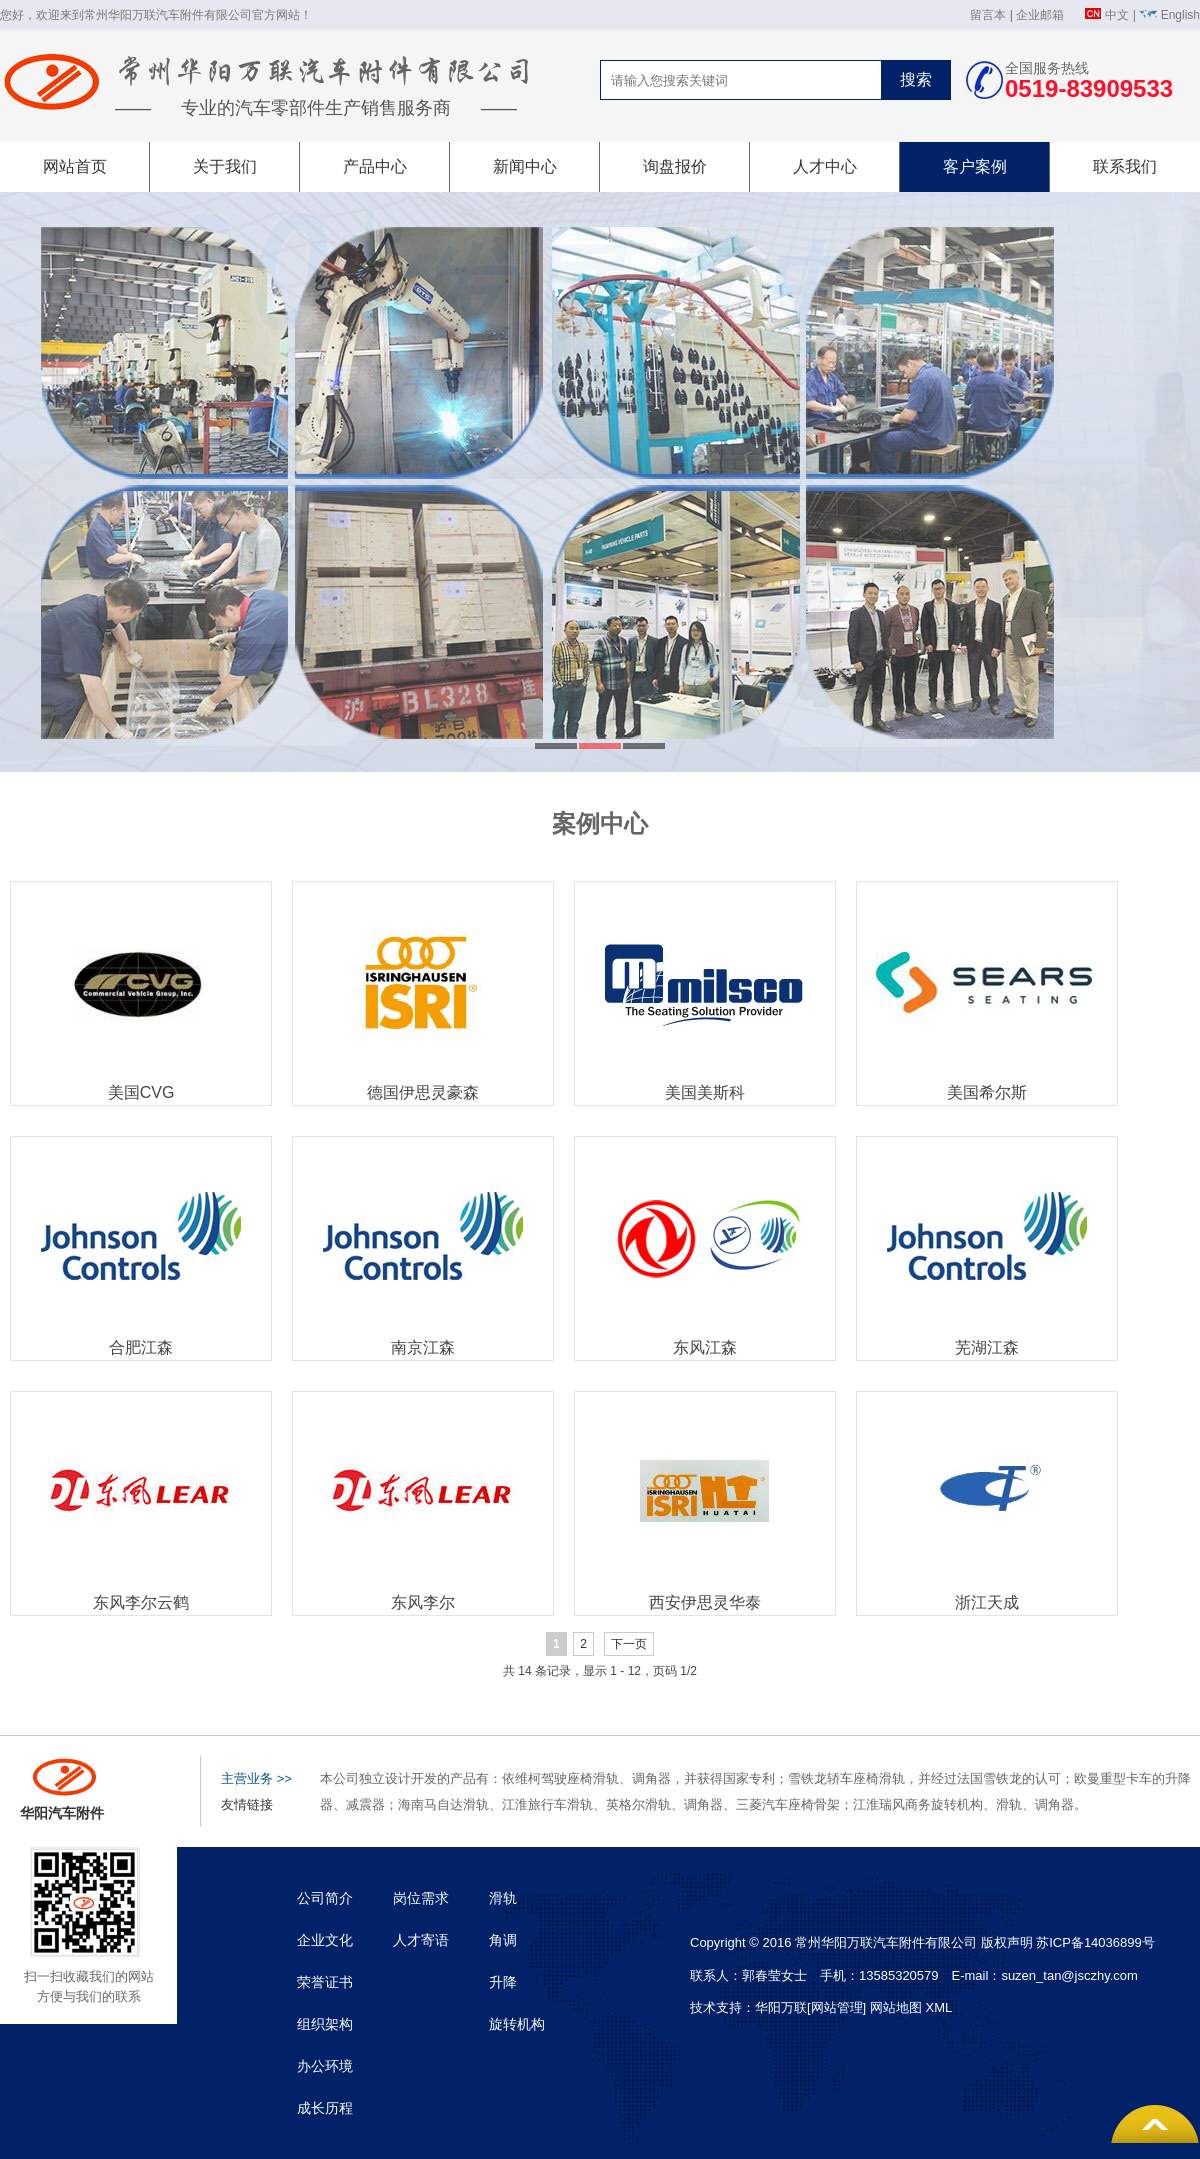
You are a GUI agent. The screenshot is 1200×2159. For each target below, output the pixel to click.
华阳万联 (781, 2007)
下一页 (629, 1644)
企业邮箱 (1040, 15)
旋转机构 (517, 2024)
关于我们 (225, 166)
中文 (1117, 15)
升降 (503, 1982)
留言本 (988, 15)
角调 (503, 1940)
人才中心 (825, 166)
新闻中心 (525, 166)
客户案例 (975, 166)
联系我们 (1125, 166)
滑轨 (503, 1898)
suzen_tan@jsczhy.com (1069, 1975)
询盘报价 (675, 166)
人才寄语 (421, 1940)
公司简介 (325, 1898)
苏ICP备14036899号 (1095, 1942)
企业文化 (325, 1940)
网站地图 (896, 2007)
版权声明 (1007, 1942)
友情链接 (247, 1804)
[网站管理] (838, 2007)
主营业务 (256, 1779)
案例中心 (600, 823)
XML (938, 2007)
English (1180, 15)
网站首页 (75, 166)
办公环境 (325, 2066)
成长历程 (325, 2108)
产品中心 (375, 166)
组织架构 (325, 2024)
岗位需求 (421, 1898)
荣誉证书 (325, 1982)
